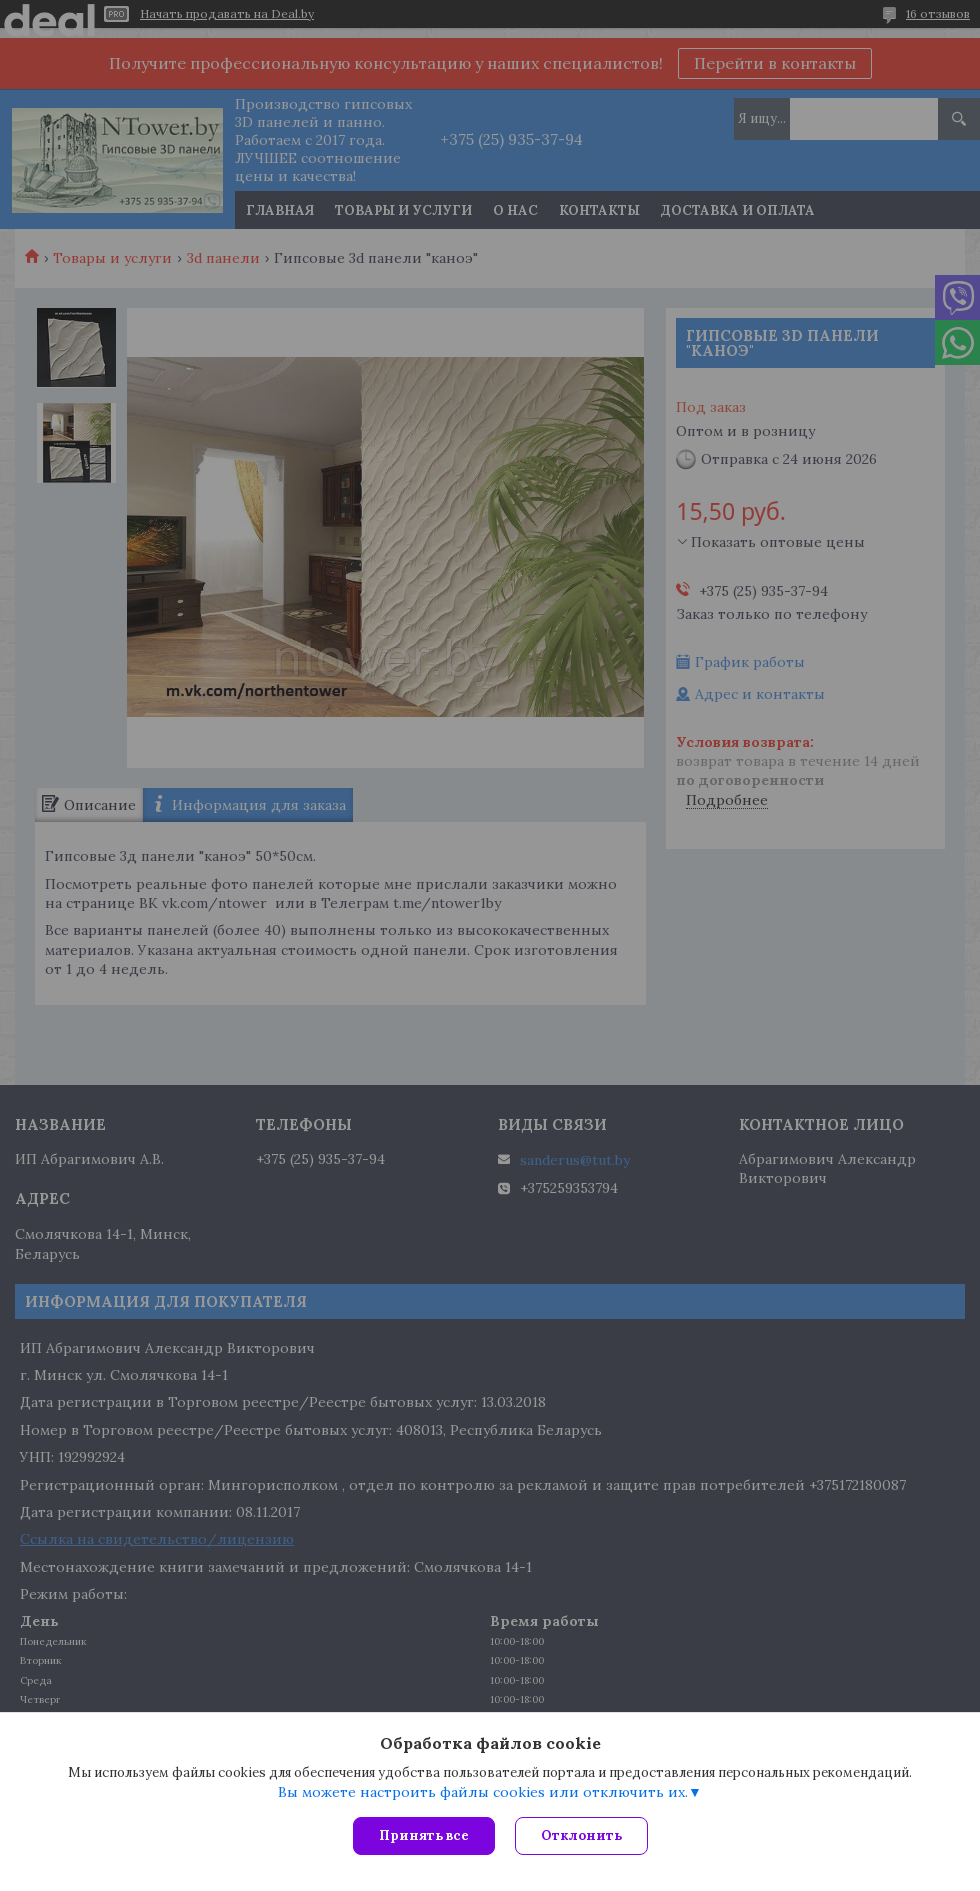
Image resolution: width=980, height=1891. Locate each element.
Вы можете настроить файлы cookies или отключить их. (483, 1792)
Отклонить (581, 1835)
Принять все (424, 1835)
